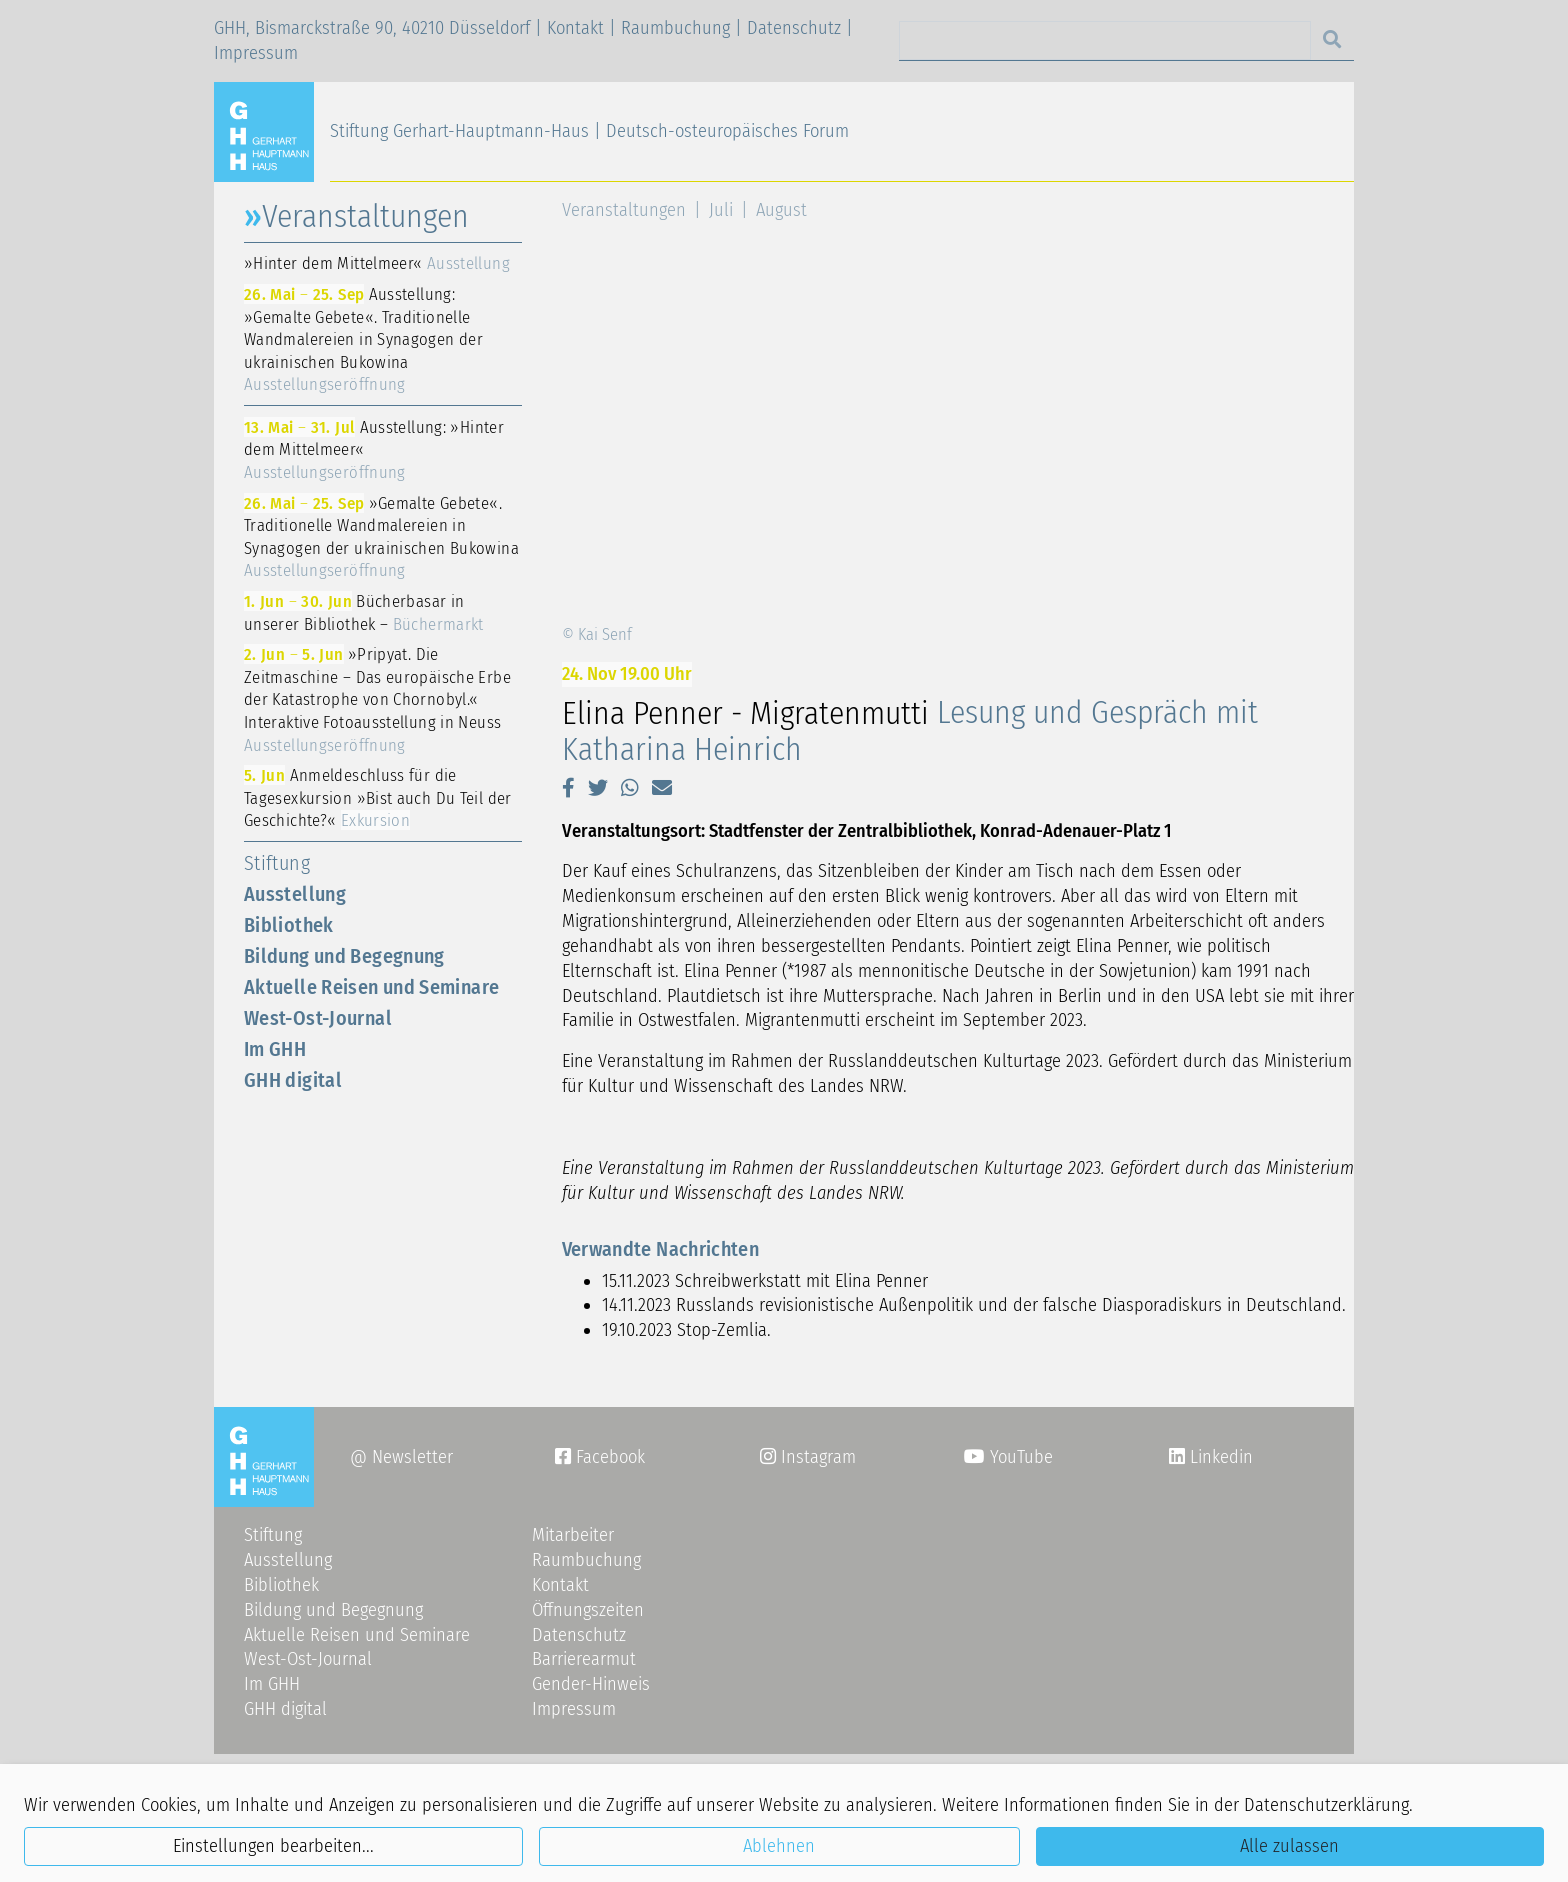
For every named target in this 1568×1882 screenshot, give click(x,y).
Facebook (600, 1457)
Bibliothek (289, 925)
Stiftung (277, 863)
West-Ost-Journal (318, 1018)
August (781, 210)
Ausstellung (295, 894)
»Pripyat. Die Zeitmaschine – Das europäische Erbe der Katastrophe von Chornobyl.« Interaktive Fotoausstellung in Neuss (377, 699)
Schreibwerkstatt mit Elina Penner (801, 1281)
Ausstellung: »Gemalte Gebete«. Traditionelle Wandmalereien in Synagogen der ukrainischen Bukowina (363, 339)
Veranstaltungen (624, 210)
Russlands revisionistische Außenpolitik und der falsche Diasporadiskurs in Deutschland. (1011, 1305)
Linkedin (1219, 1457)
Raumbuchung (675, 28)
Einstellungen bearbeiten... (273, 1846)
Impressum (256, 53)
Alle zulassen (1289, 1846)
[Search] (1105, 40)
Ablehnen (779, 1846)
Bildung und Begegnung (344, 956)
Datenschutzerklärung (1326, 1805)
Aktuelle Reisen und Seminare (371, 987)
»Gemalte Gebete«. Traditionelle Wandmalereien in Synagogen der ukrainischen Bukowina (381, 537)
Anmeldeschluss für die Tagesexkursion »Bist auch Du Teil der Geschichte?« (378, 797)
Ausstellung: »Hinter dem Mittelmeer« (374, 449)
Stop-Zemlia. (724, 1330)
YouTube (1008, 1457)
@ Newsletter (401, 1457)
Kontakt (575, 28)
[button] (568, 788)
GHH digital (293, 1080)
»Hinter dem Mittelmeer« (377, 263)
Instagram (808, 1457)
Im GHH (275, 1049)
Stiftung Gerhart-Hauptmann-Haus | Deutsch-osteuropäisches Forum (589, 131)
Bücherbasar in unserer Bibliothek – (364, 612)
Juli (721, 210)
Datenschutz (794, 28)
